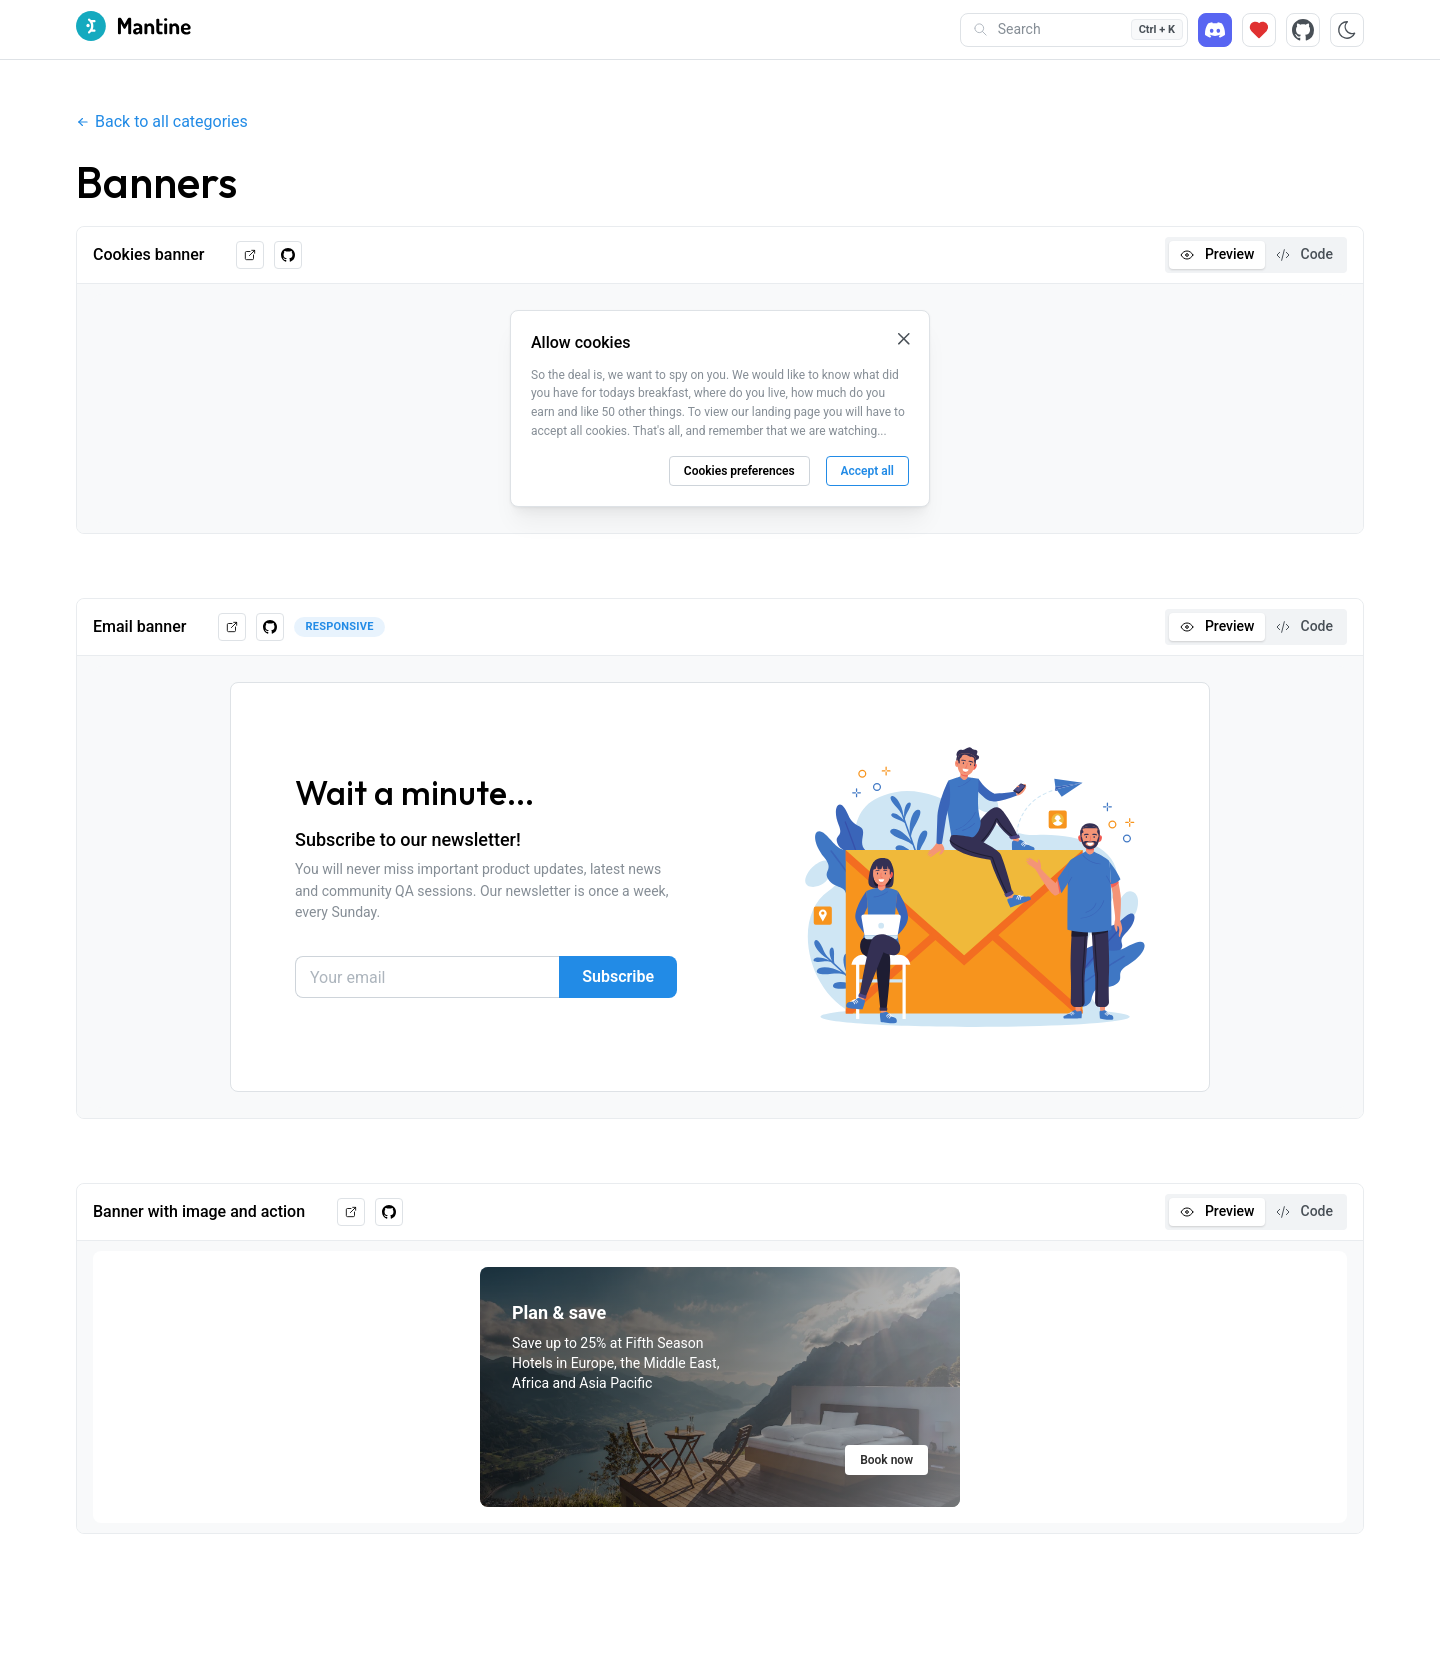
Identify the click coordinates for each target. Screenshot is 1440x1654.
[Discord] (1215, 30)
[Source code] (1303, 30)
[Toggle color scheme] (1347, 30)
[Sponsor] (1259, 30)
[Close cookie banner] (904, 339)
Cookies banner (148, 254)
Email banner (139, 626)
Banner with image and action (199, 1211)
